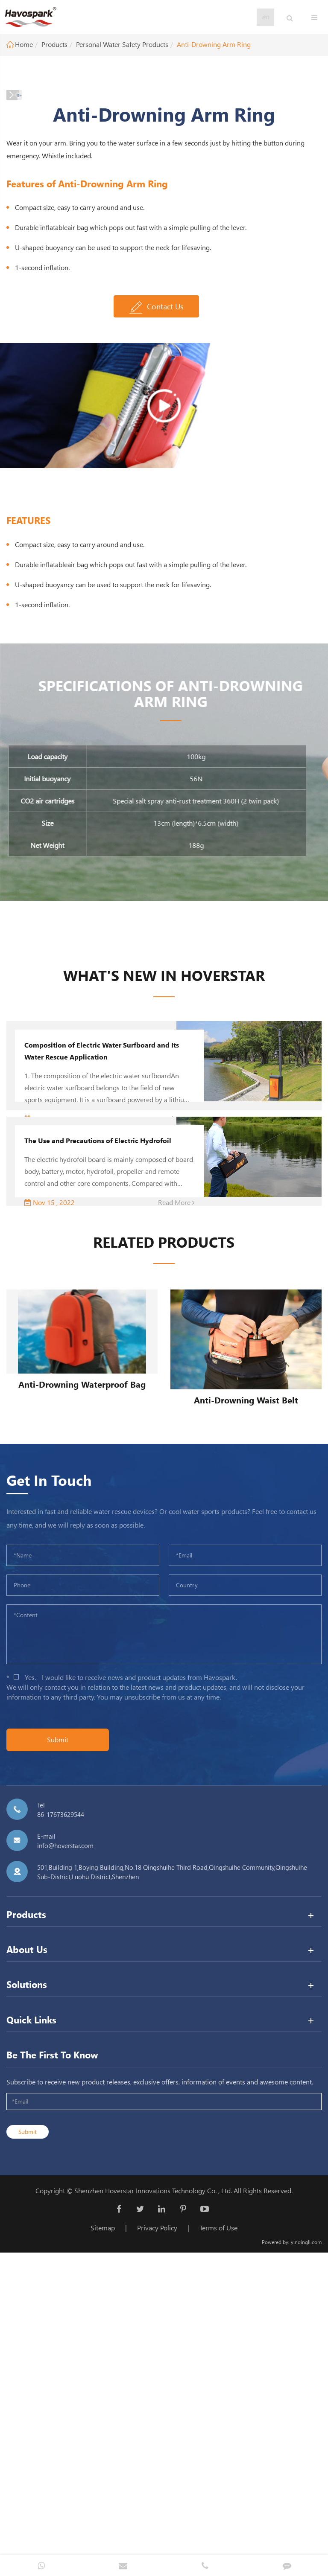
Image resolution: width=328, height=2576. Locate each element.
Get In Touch (48, 1784)
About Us (26, 2253)
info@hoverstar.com (65, 2150)
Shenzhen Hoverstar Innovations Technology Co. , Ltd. (153, 2495)
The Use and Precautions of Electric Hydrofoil (97, 1445)
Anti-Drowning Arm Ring (214, 44)
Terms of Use (218, 2532)
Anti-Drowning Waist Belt (246, 1704)
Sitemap (103, 2532)
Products (54, 44)
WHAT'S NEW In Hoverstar (164, 1280)
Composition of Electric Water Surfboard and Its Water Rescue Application (101, 1355)
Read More (176, 1507)
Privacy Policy (157, 2532)
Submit (57, 2044)
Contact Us (156, 611)
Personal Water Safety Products (122, 44)
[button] (147, 396)
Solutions (26, 2289)
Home (24, 44)
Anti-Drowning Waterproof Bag (82, 1689)
